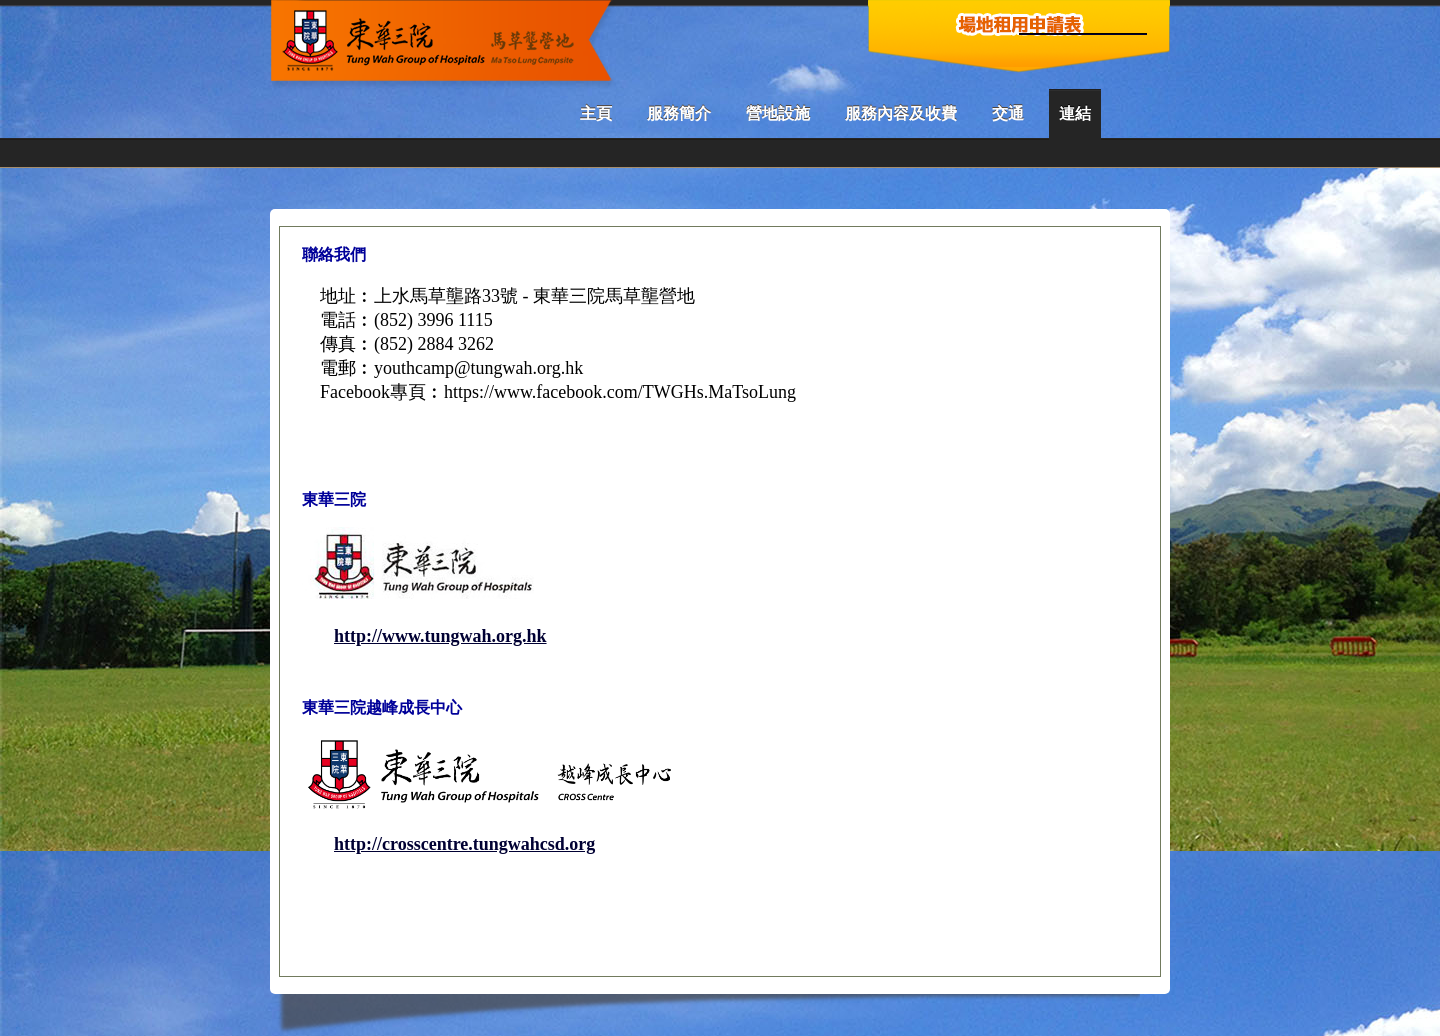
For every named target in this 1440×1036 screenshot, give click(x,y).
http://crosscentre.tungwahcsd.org (464, 844)
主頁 (596, 113)
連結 (1075, 113)
